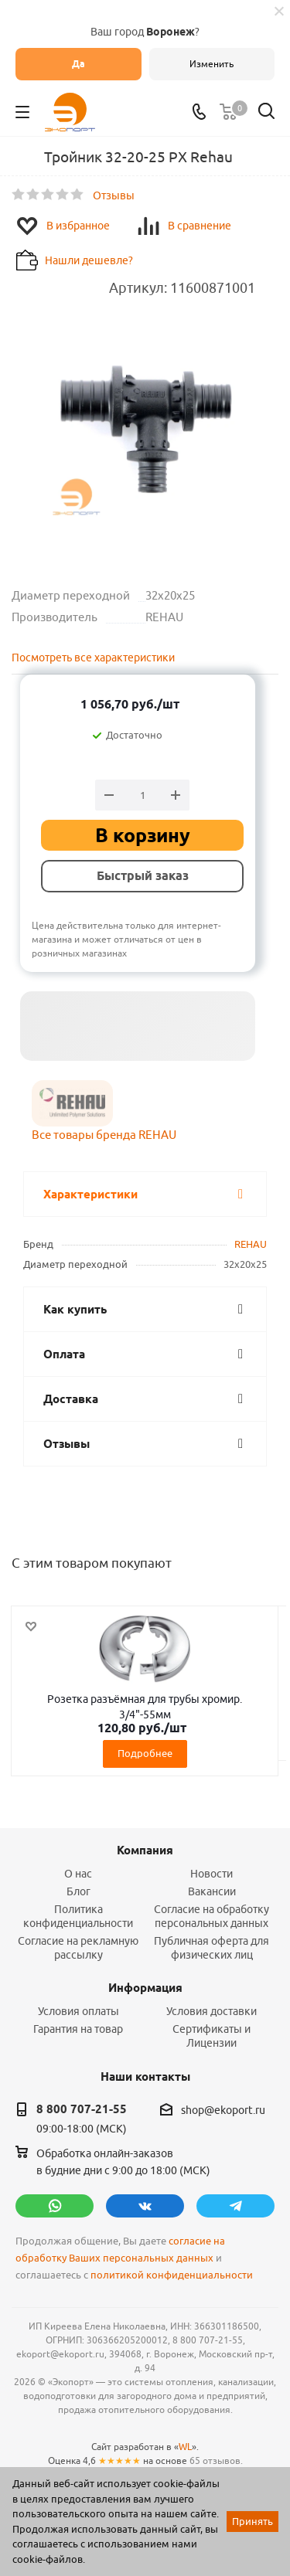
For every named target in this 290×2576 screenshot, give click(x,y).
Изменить (211, 64)
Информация (145, 1988)
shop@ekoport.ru (223, 2110)
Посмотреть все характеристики (93, 657)
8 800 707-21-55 (81, 2109)
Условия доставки (211, 2011)
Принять (252, 2521)
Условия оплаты (78, 2011)
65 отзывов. (216, 2460)
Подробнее (145, 1753)
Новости (211, 1873)
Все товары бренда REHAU (104, 1134)
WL (185, 2446)
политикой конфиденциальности (171, 2275)
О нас (78, 1873)
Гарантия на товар (78, 2029)
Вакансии (212, 1891)
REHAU (250, 1244)
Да (78, 64)
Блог (78, 1891)
